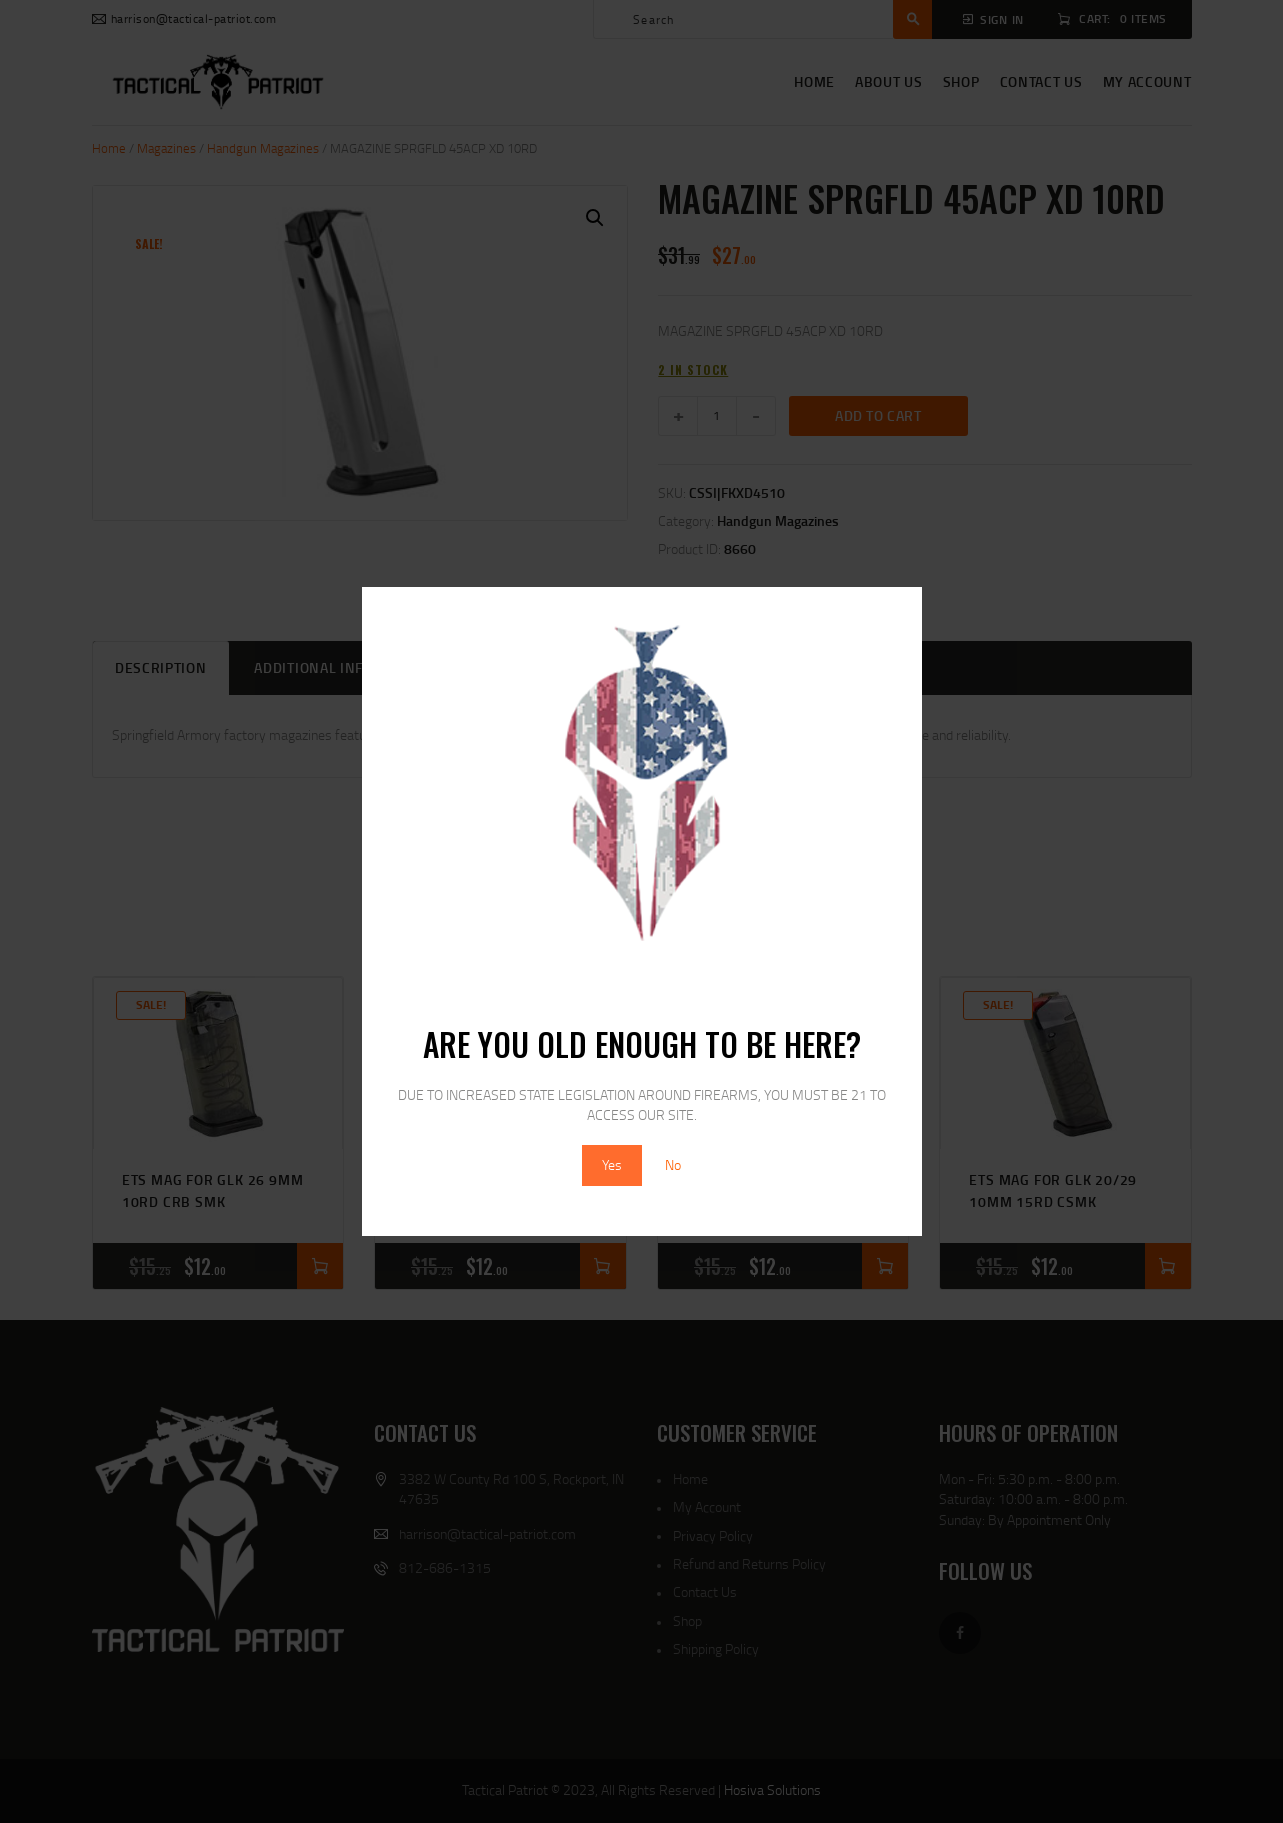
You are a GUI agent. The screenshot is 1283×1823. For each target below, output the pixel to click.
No (673, 1164)
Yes (612, 1164)
